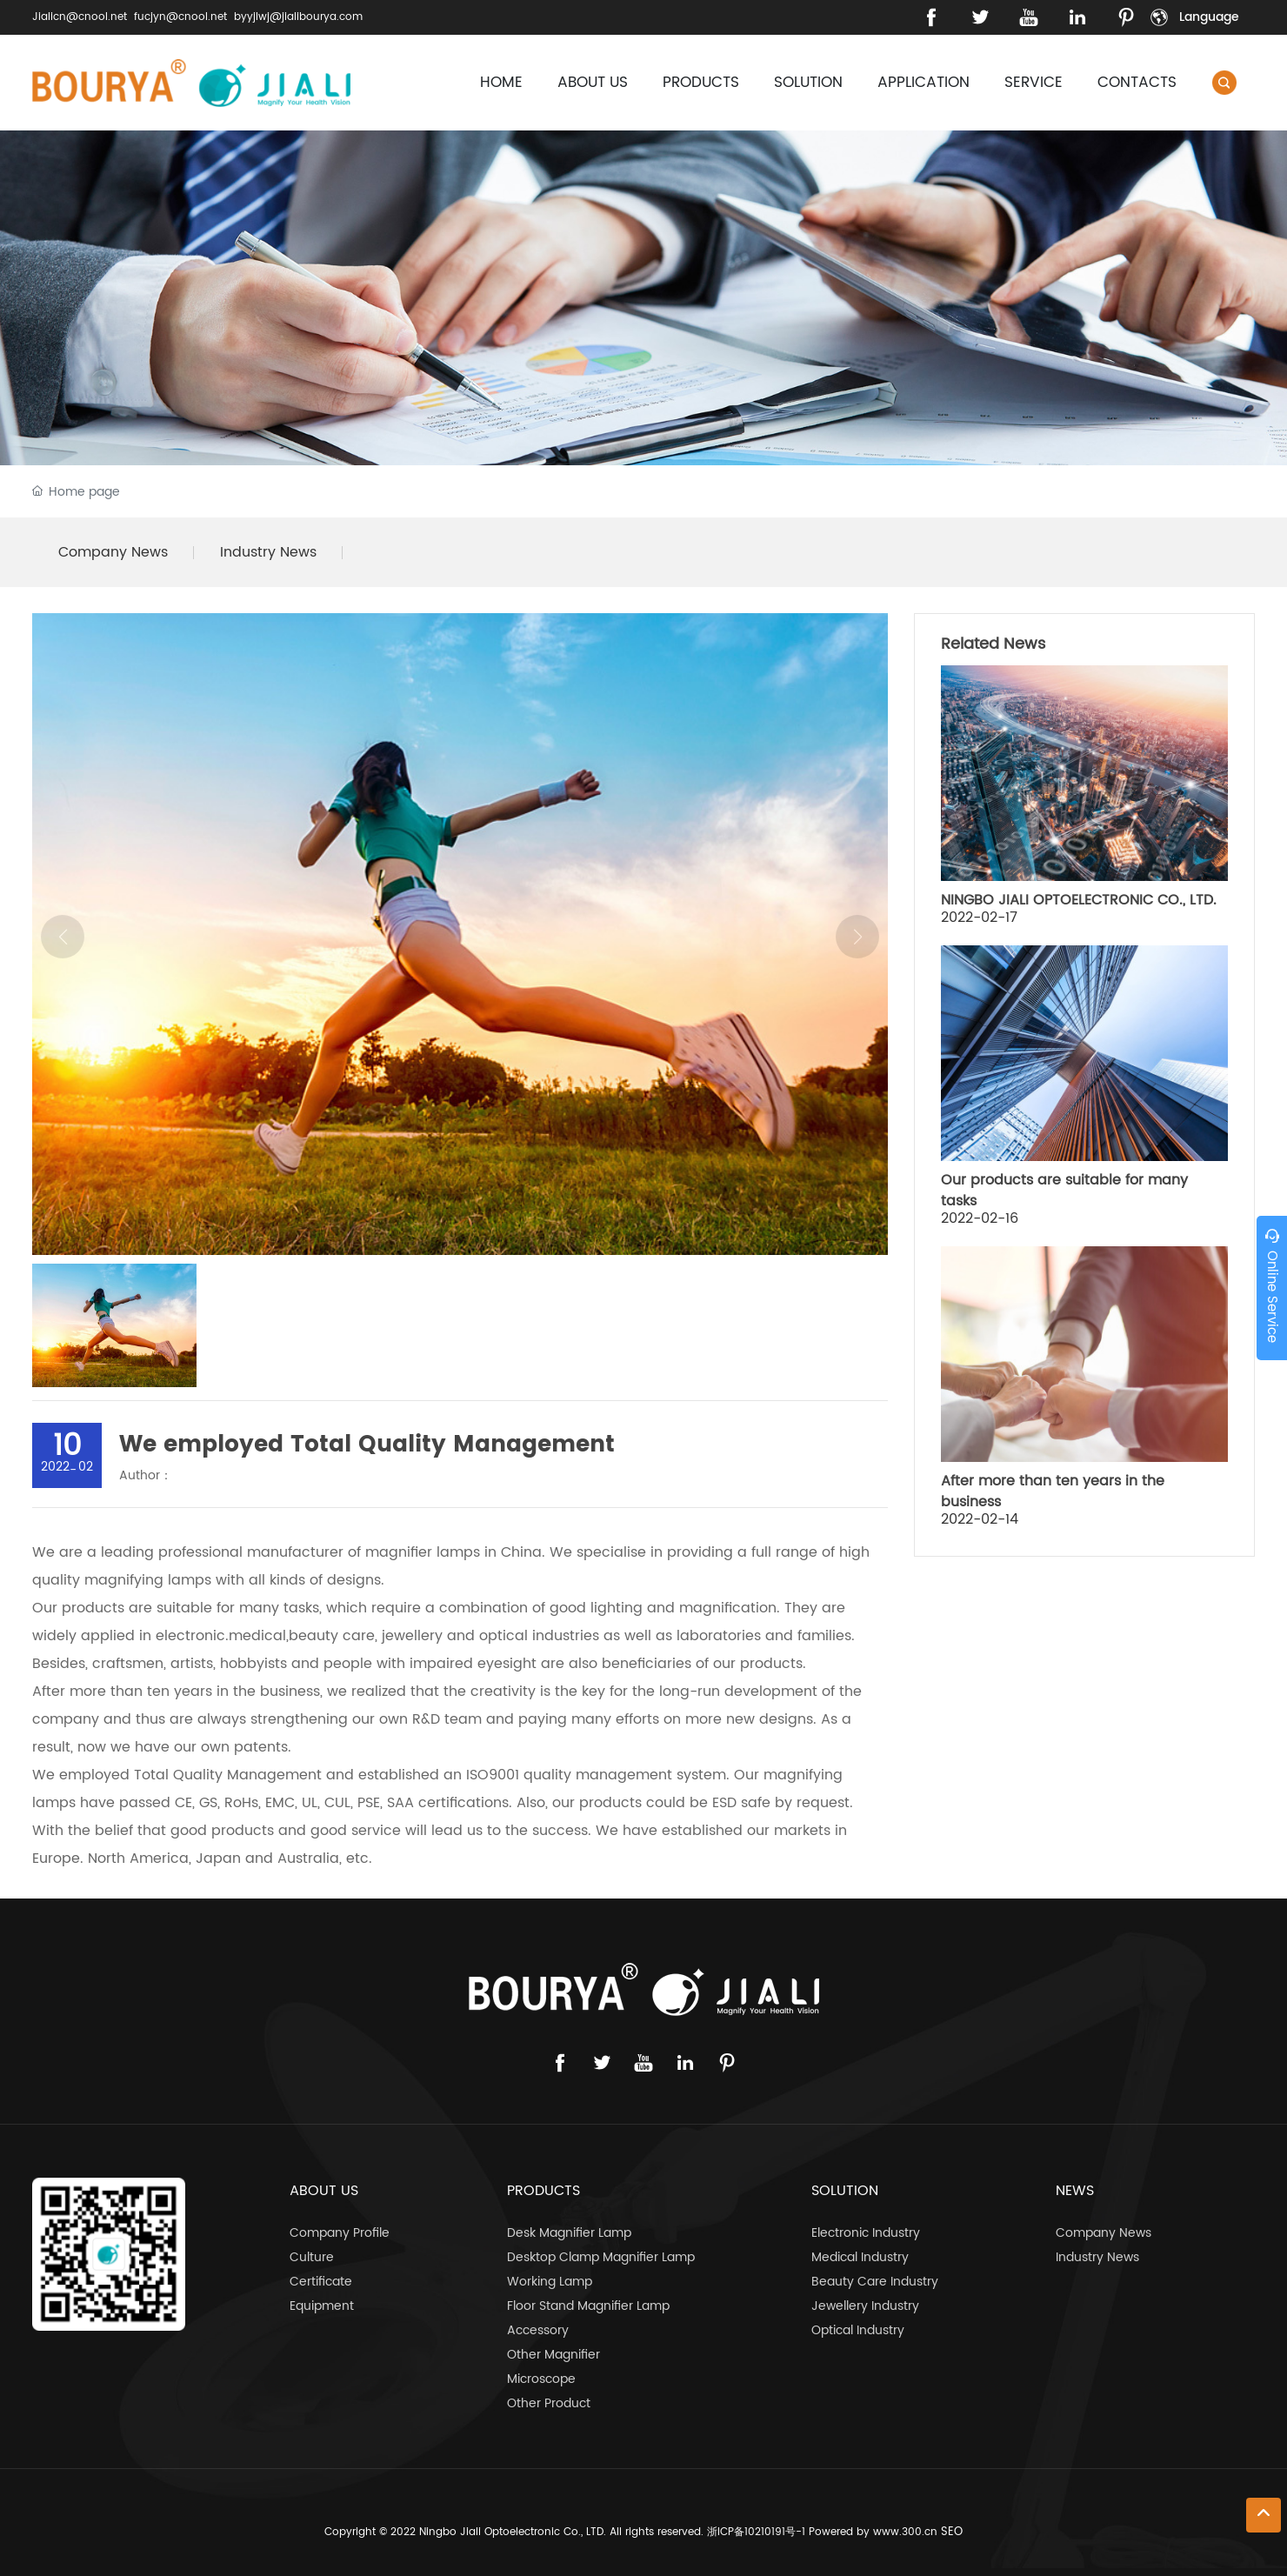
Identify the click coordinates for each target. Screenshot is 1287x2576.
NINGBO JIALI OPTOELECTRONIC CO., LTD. (1079, 900)
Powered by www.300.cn (873, 2532)
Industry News (268, 552)
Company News (113, 552)
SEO (952, 2532)
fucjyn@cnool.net (180, 17)
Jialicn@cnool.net (79, 17)
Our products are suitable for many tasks (1064, 1190)
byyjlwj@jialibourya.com (298, 17)
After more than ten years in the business (1052, 1491)
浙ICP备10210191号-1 (756, 2532)
